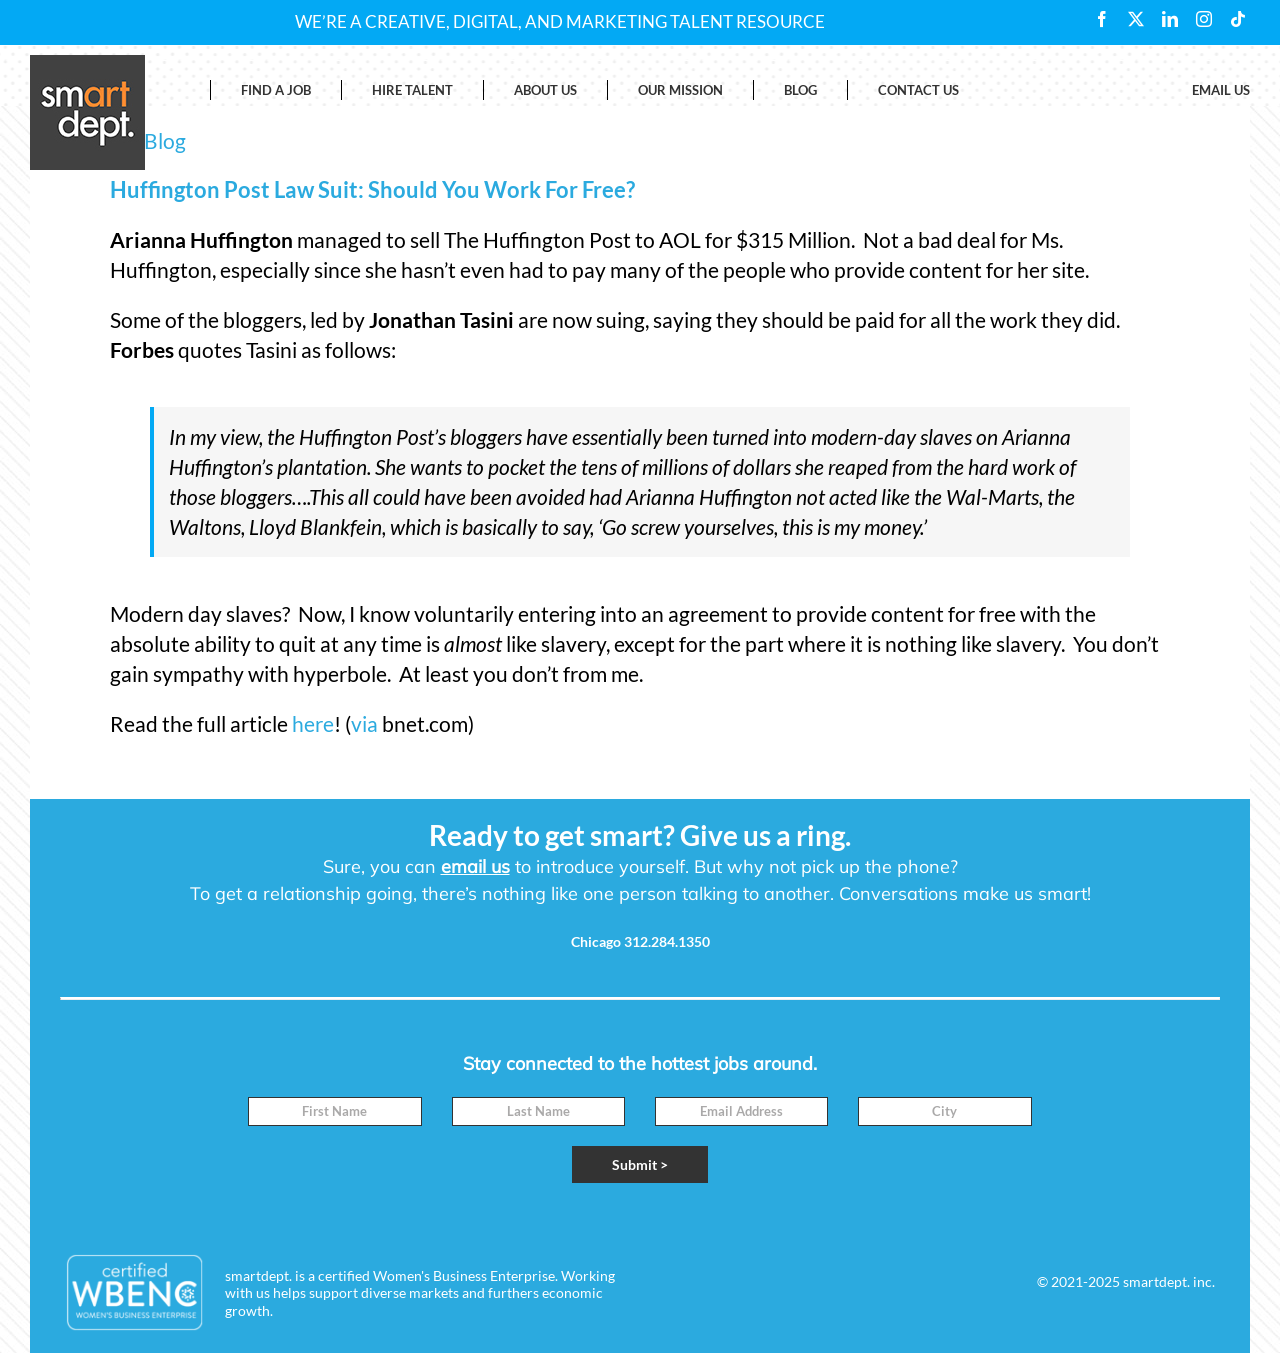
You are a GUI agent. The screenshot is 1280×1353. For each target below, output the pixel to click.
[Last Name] (538, 1111)
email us (475, 866)
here (313, 723)
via (364, 723)
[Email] (741, 1111)
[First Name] (334, 1111)
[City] (944, 1111)
